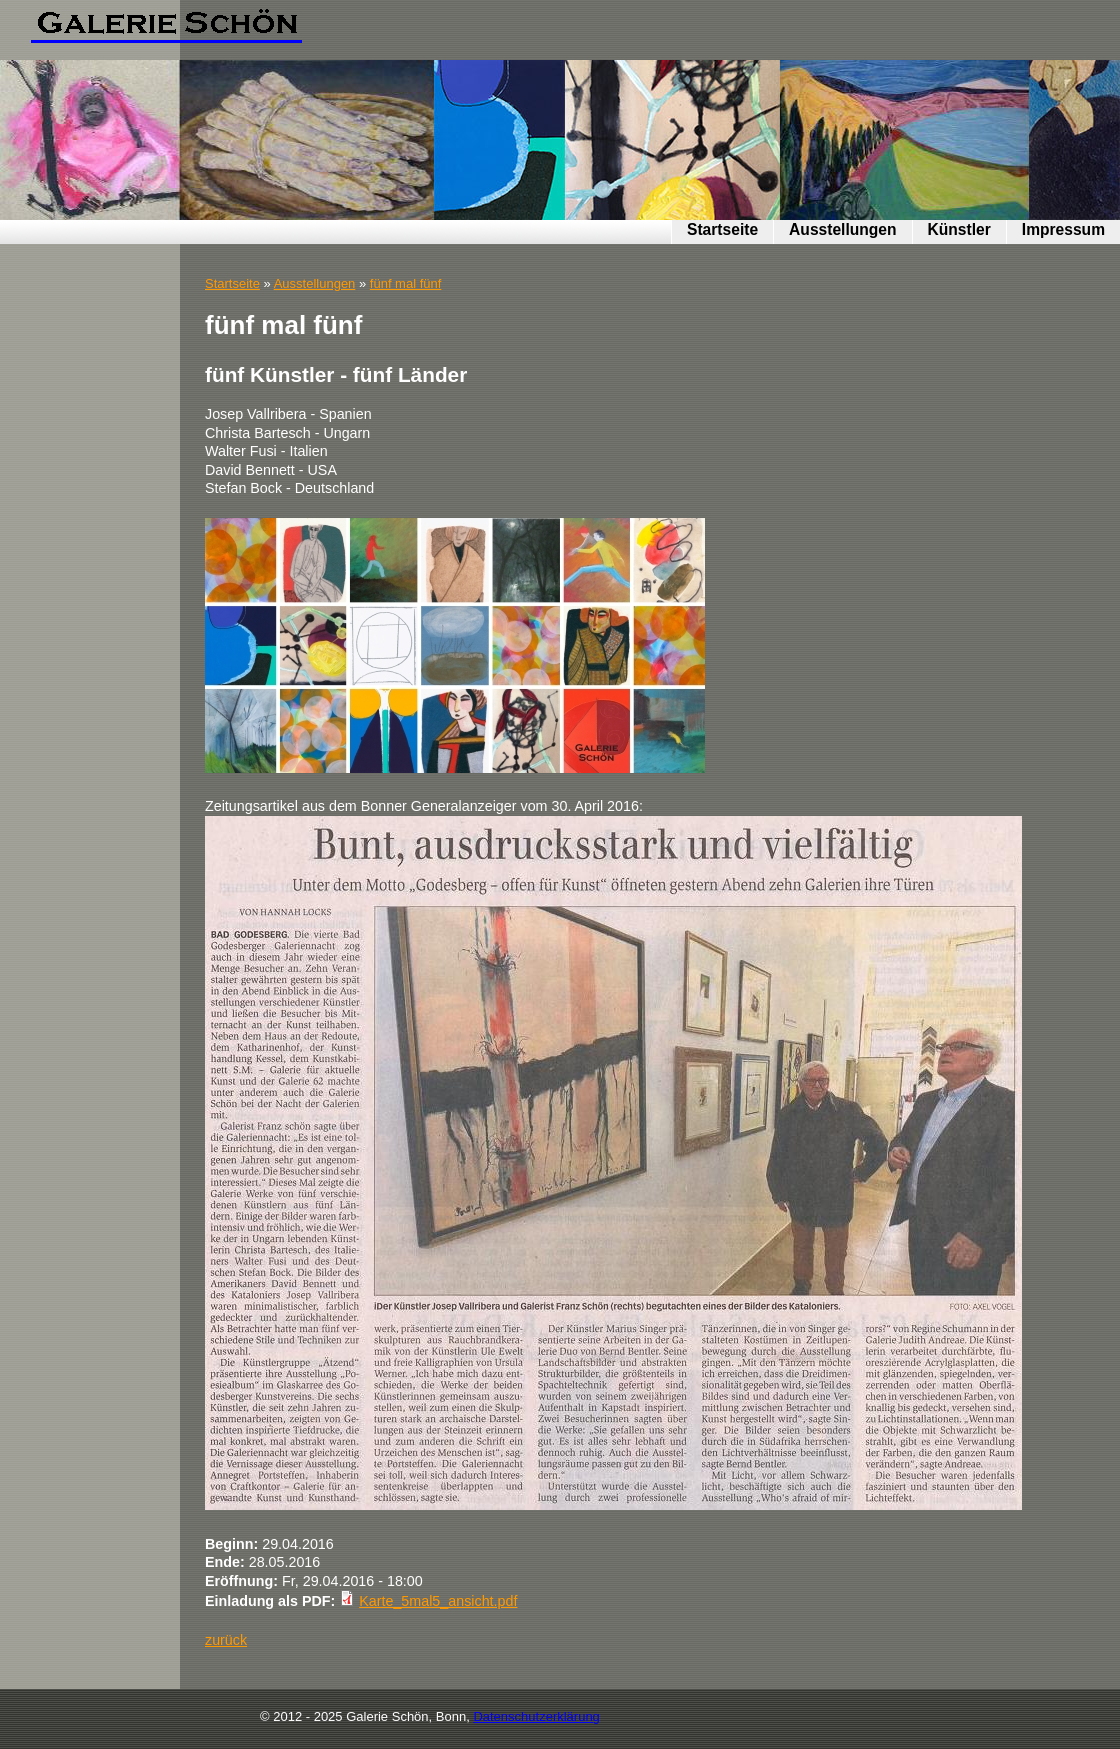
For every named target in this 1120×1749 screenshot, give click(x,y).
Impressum (1063, 229)
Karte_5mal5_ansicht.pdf (438, 1601)
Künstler (959, 229)
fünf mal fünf (406, 283)
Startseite (722, 229)
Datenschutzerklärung (536, 1716)
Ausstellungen (842, 229)
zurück (226, 1640)
